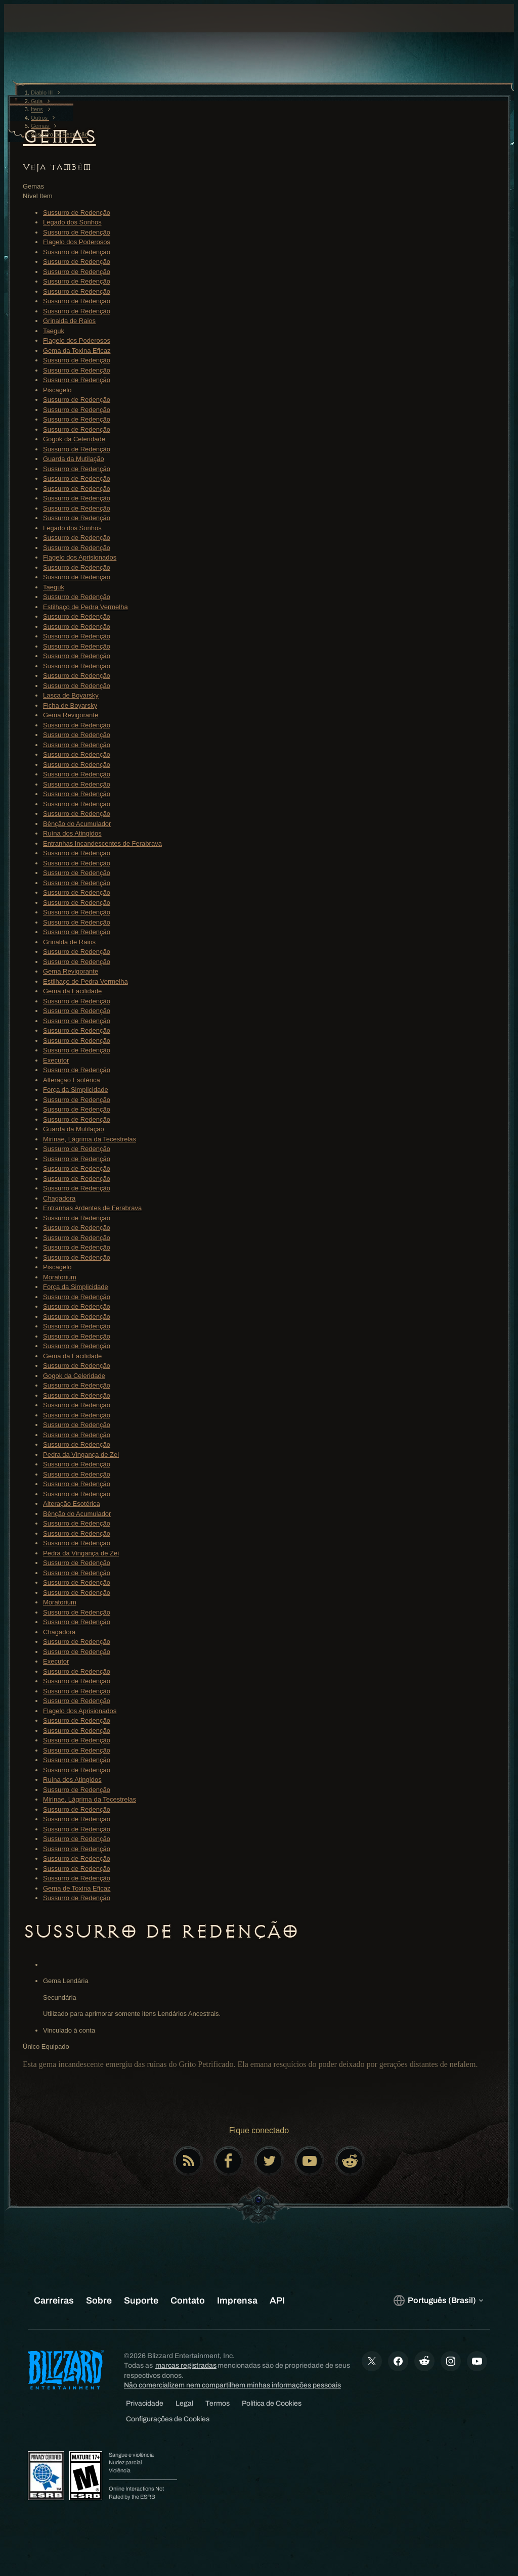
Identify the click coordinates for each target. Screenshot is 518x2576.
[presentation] (42, 30)
